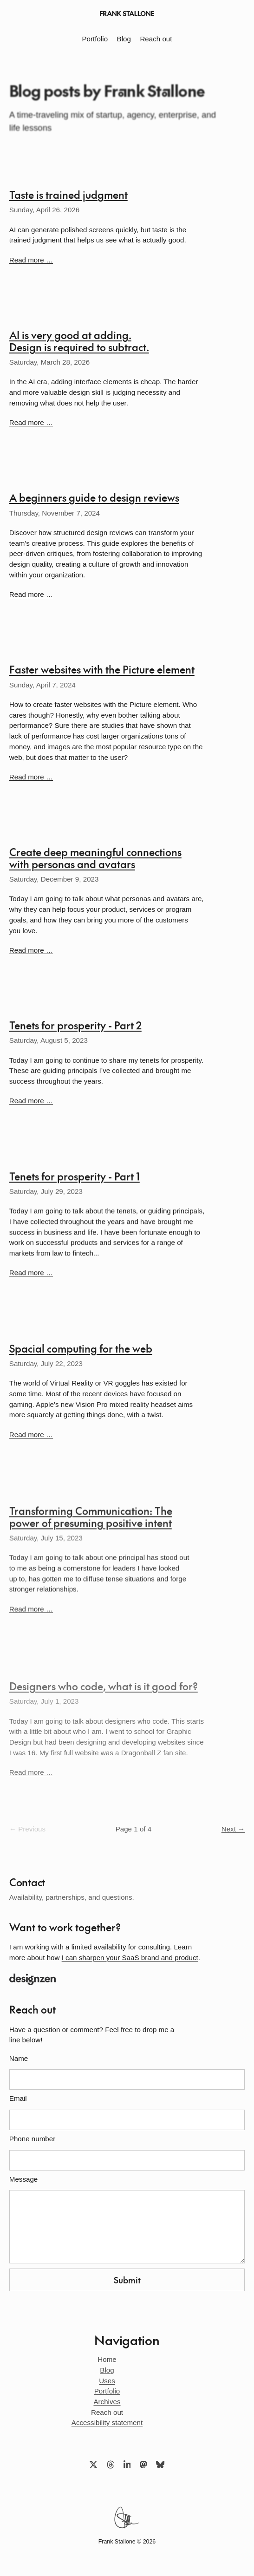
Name (18, 2058)
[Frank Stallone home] (127, 13)
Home (107, 2359)
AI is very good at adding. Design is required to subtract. (79, 340)
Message (23, 2179)
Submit (127, 2280)
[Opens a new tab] (127, 1979)
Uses (107, 2381)
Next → (233, 1829)
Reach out (156, 39)
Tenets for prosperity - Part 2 (75, 1027)
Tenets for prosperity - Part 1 (74, 1179)
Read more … (31, 260)
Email (18, 2098)
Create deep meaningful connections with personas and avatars (95, 858)
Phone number (32, 2139)
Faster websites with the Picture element (102, 669)
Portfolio (95, 39)
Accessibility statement (107, 2422)
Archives (106, 2402)
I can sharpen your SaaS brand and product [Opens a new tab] (130, 1957)
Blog (124, 39)
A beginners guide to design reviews (94, 497)
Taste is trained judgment (68, 194)
